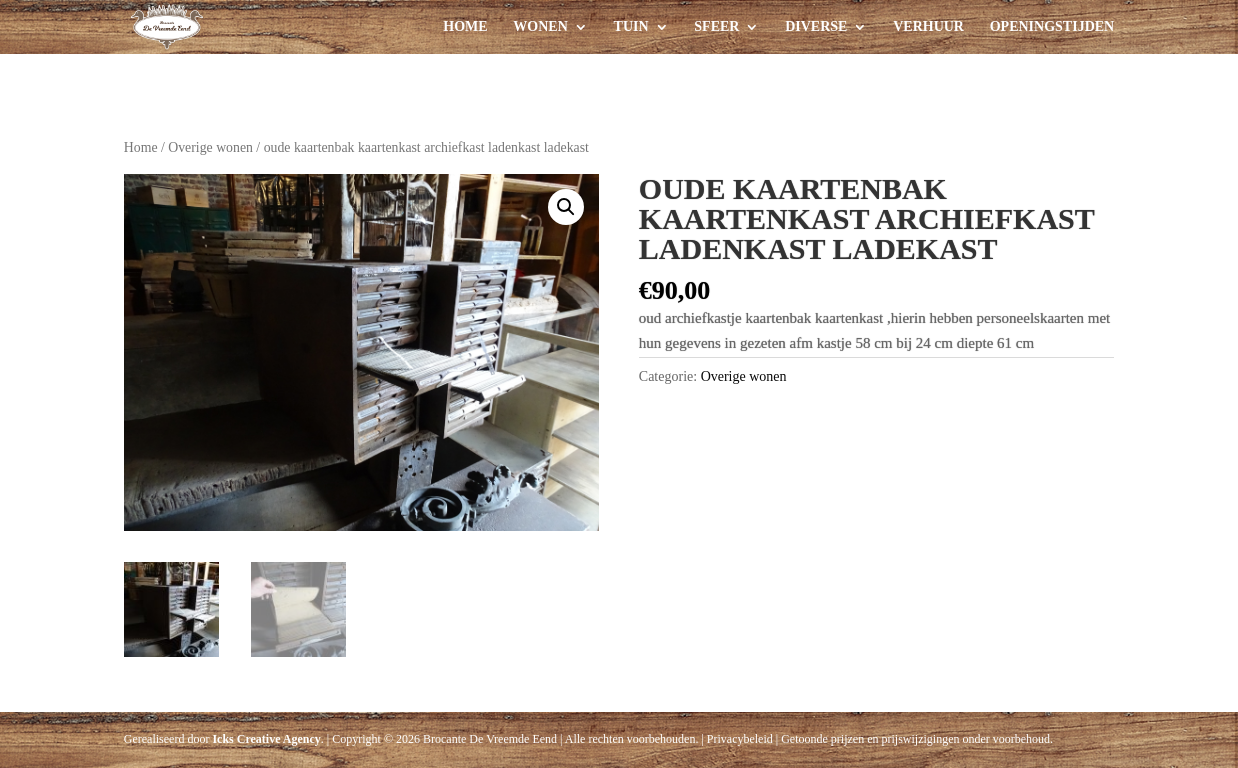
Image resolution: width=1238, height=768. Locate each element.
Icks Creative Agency (266, 739)
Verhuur (928, 27)
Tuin (631, 27)
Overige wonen (210, 147)
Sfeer (716, 27)
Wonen (540, 27)
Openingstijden (1052, 27)
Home (465, 27)
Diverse (816, 27)
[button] (566, 207)
